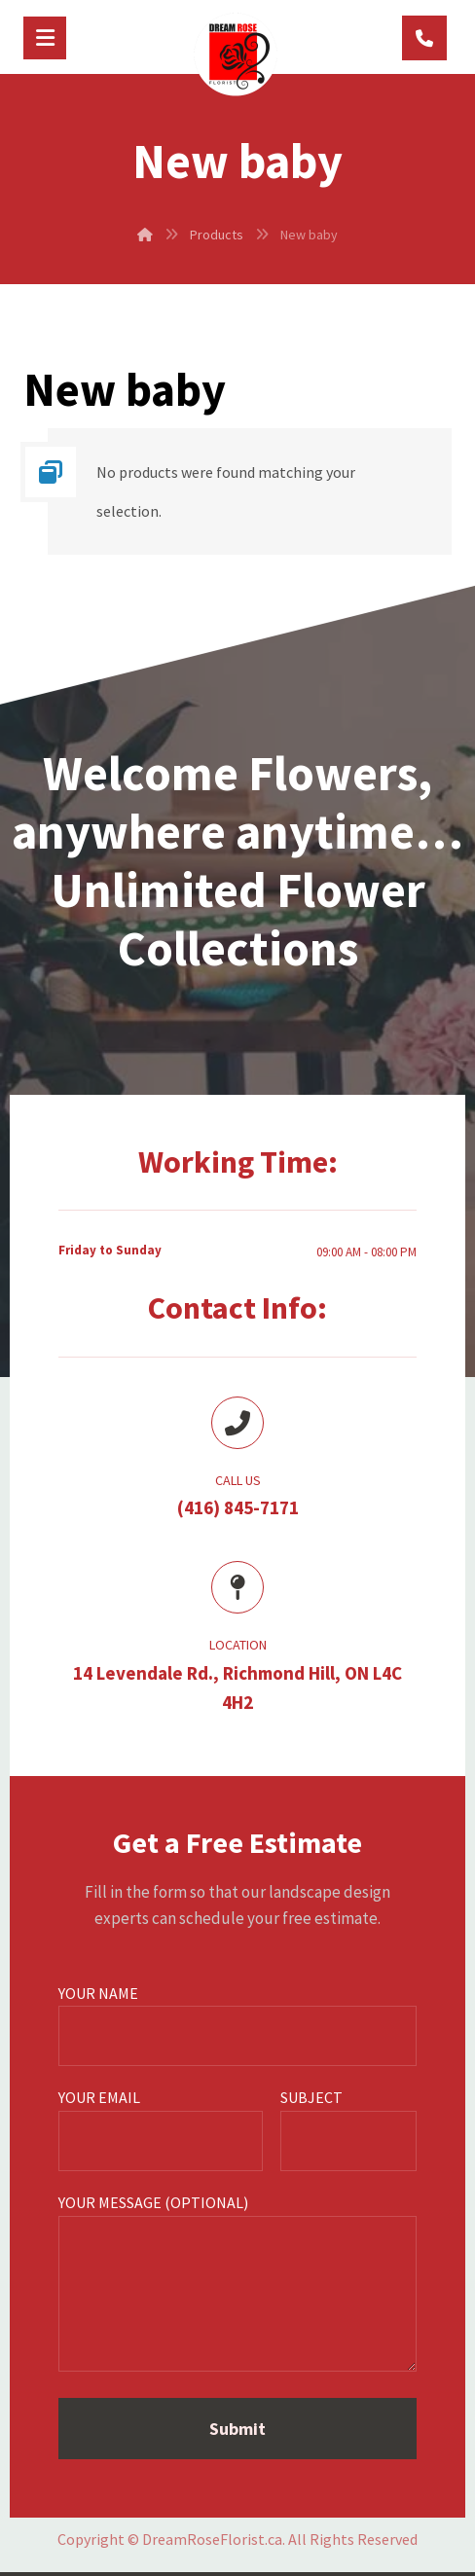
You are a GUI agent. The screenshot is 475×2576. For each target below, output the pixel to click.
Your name (237, 2025)
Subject (348, 2129)
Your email (160, 2129)
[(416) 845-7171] (424, 38)
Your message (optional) (237, 2285)
